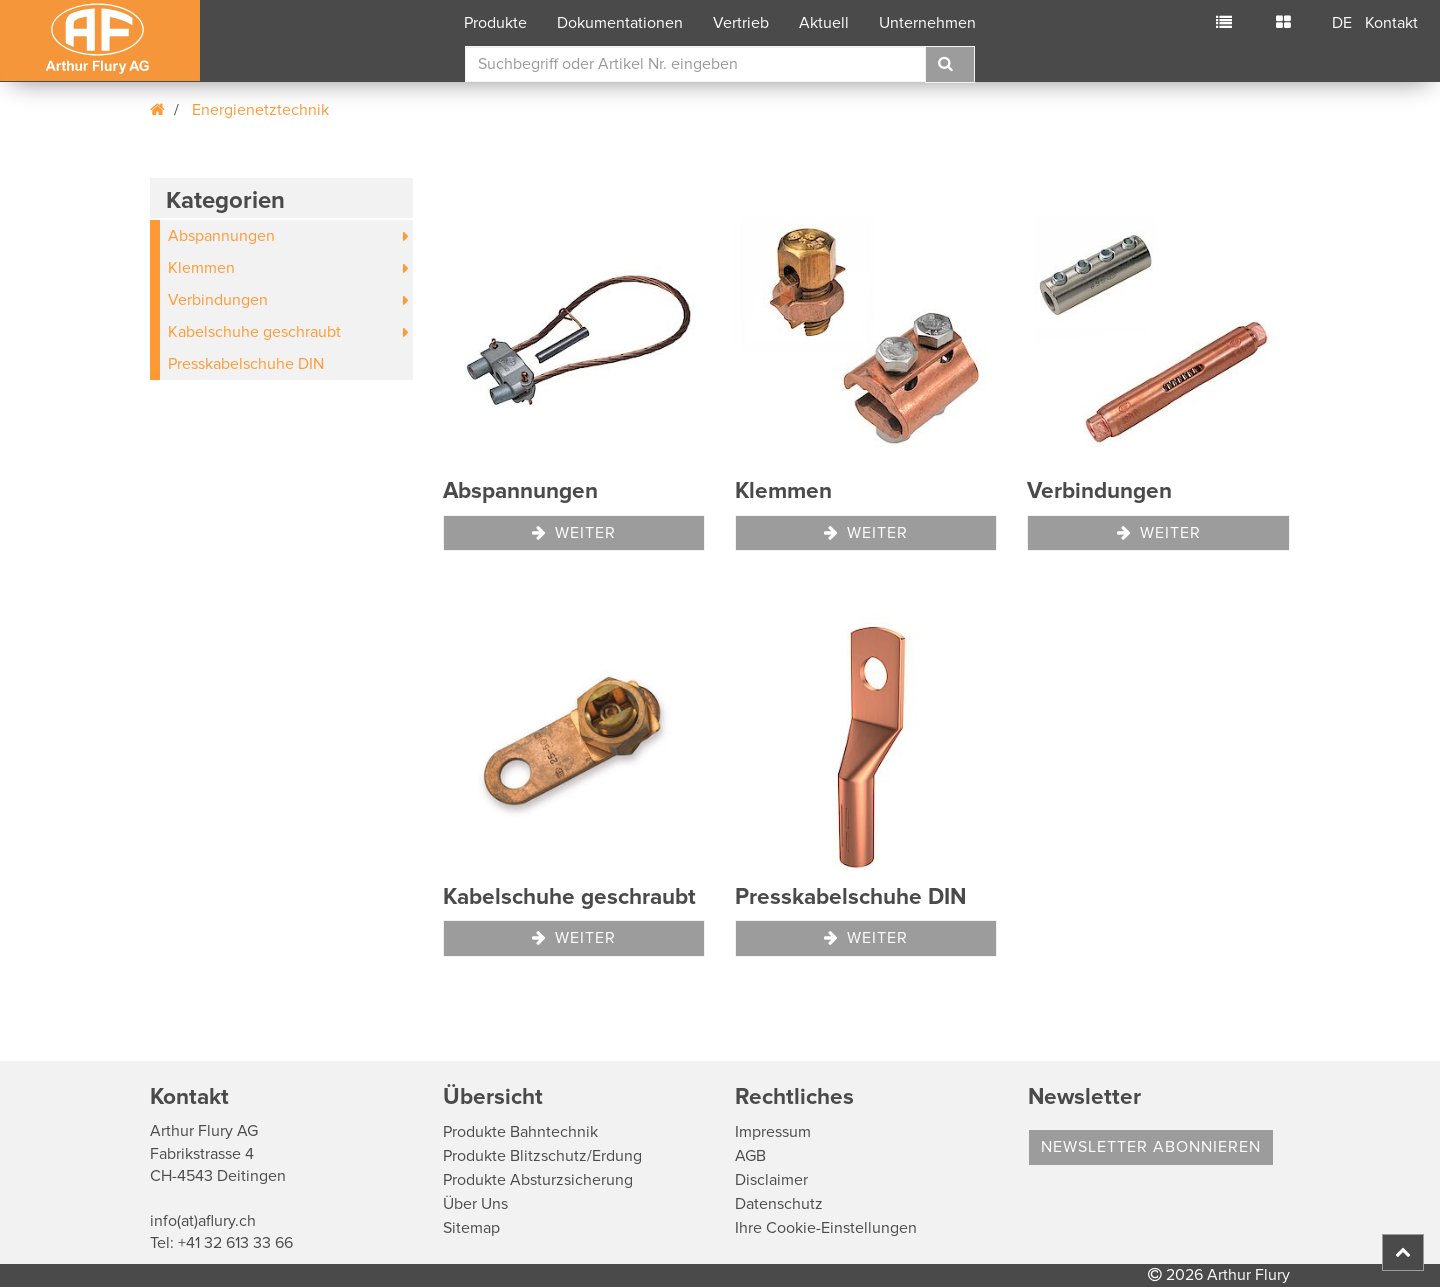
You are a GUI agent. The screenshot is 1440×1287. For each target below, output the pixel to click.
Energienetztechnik (260, 110)
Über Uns (475, 1204)
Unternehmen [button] (927, 23)
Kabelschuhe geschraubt (254, 332)
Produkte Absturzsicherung (538, 1180)
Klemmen (201, 268)
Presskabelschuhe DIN (246, 364)
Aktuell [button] (824, 23)
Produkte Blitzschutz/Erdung (542, 1156)
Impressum (773, 1132)
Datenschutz (779, 1204)
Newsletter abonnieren (1151, 1147)
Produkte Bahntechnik (520, 1132)
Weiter (574, 533)
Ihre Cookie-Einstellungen (826, 1228)
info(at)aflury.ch (203, 1221)
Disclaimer (771, 1180)
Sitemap (471, 1228)
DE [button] (1342, 23)
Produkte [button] (495, 23)
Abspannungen (221, 236)
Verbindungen (218, 300)
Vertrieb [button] (741, 23)
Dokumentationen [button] (620, 23)
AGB (750, 1156)
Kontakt (1391, 23)
